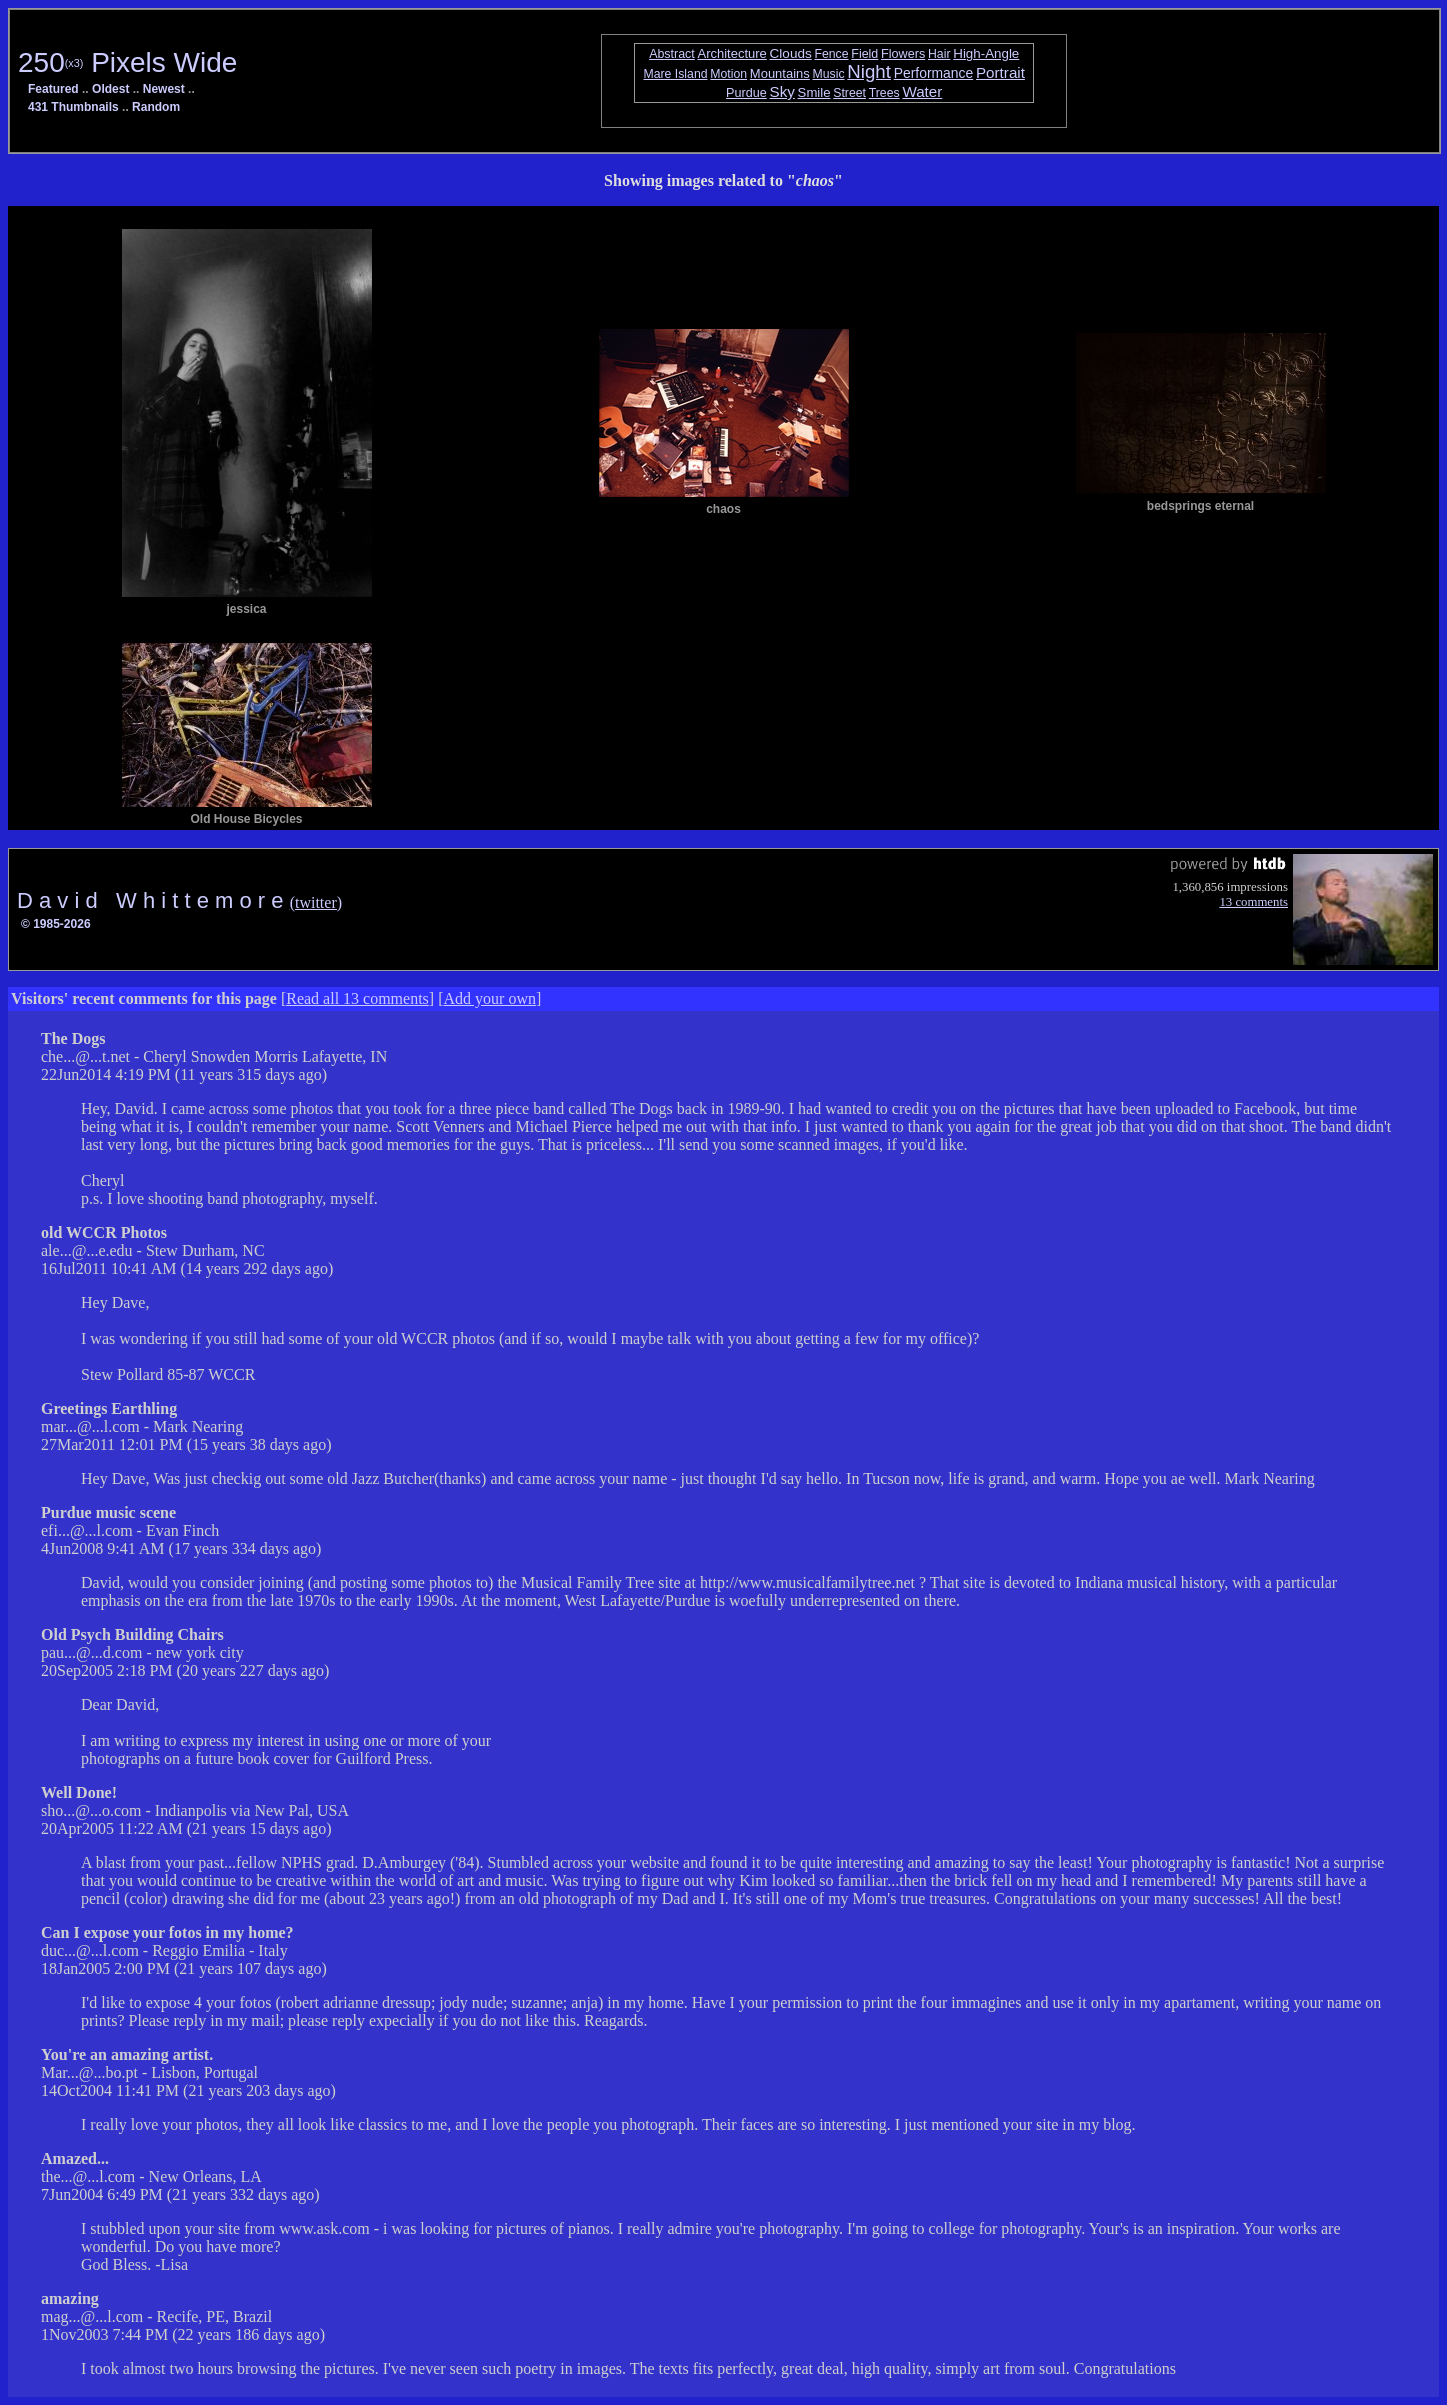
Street (849, 93)
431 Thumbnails (73, 107)
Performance (934, 73)
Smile (814, 92)
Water (922, 91)
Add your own (490, 998)
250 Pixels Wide (127, 62)
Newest (164, 89)
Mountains (780, 73)
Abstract (672, 54)
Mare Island (676, 74)
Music (829, 74)
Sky (782, 91)
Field (864, 54)
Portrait (1000, 72)
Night (869, 71)
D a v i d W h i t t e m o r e (153, 900)
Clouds (791, 53)
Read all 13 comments (357, 998)
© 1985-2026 (56, 924)
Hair (939, 54)
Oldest (110, 89)
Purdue (746, 93)
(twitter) (316, 902)
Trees (884, 93)
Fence (832, 54)
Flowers (903, 54)
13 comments (1253, 902)
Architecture (732, 53)
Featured (53, 89)
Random (156, 107)
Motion (728, 74)
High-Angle (986, 53)
